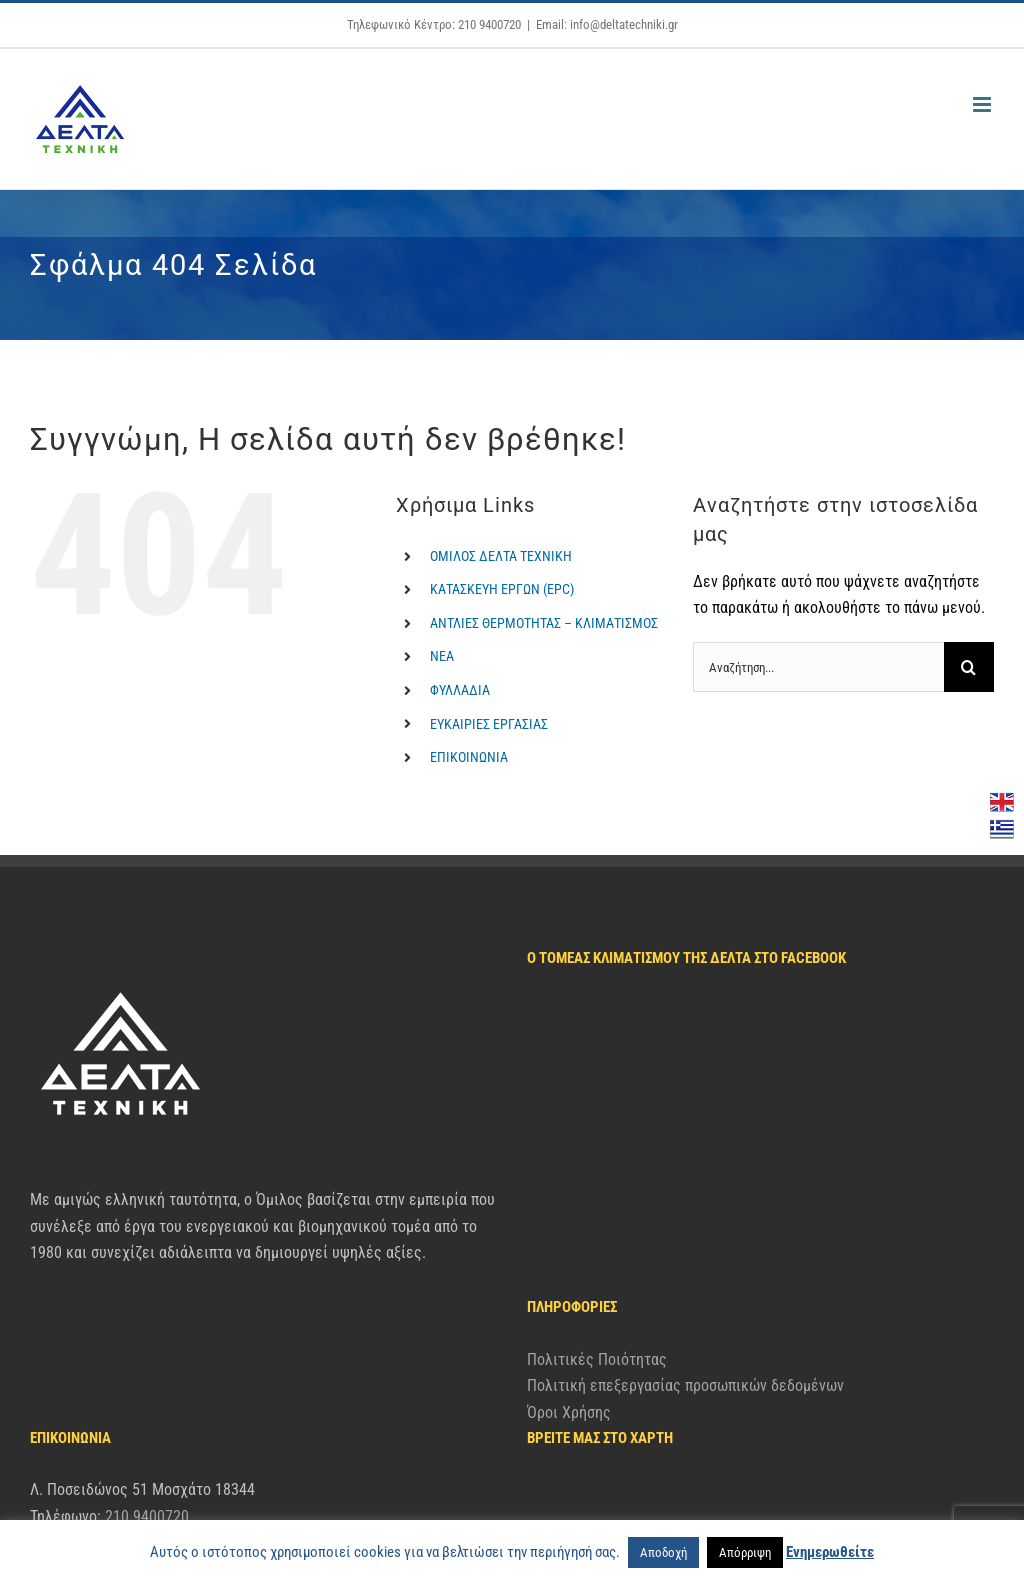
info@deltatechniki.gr (143, 1421)
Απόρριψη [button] (745, 1552)
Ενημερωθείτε (830, 1552)
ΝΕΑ (442, 656)
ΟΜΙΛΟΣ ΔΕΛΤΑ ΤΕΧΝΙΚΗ (501, 556)
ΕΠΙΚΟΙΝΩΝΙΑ (469, 757)
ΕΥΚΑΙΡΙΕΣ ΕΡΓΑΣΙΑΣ (489, 724)
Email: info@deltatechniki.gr (607, 24)
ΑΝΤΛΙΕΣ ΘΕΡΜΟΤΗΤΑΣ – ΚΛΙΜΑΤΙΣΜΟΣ (544, 623)
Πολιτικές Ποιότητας (597, 1137)
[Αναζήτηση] (969, 667)
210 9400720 (147, 1394)
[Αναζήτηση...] (818, 667)
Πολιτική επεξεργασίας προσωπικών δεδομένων (685, 1163)
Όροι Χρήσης (569, 1190)
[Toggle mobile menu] (983, 104)
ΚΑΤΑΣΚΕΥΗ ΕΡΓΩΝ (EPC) (502, 589)
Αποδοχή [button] (663, 1552)
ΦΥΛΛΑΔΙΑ (460, 690)
